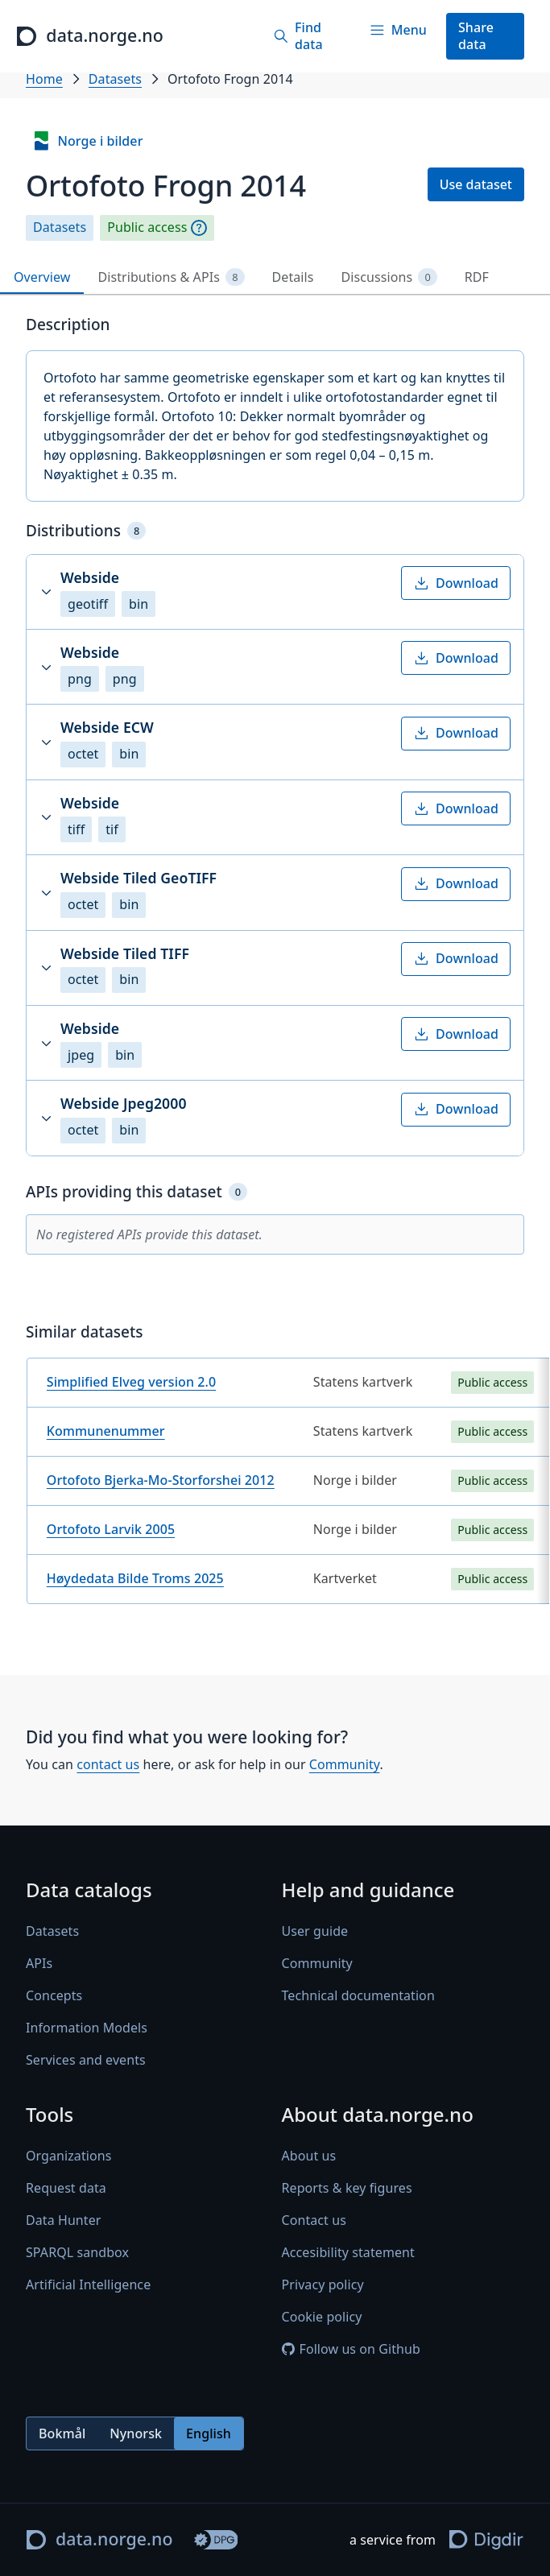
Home (44, 79)
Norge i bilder (87, 141)
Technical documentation (358, 1996)
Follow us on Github (351, 2350)
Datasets (115, 79)
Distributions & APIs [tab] (170, 277)
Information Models (86, 2028)
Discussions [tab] (389, 277)
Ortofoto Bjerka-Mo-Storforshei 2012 (161, 1480)
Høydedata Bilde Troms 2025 (135, 1578)
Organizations (68, 2156)
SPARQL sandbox (77, 2253)
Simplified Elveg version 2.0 (131, 1382)
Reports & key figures (347, 2189)
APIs (39, 1964)
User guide (315, 1932)
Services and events (86, 2060)
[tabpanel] (275, 966)
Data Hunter (63, 2221)
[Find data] (304, 36)
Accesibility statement (348, 2253)
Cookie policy (322, 2317)
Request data (66, 2189)
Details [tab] (293, 277)
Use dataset (476, 184)
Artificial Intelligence (88, 2285)
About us (309, 2156)
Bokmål (62, 2433)
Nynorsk (136, 2433)
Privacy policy (323, 2285)
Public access (147, 227)
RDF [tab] (477, 277)
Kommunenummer (106, 1431)
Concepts (54, 1996)
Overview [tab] (42, 277)
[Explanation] (199, 228)
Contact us (314, 2221)
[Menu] (397, 30)
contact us (108, 1764)
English (208, 2433)
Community (344, 1764)
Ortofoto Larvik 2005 (111, 1529)
